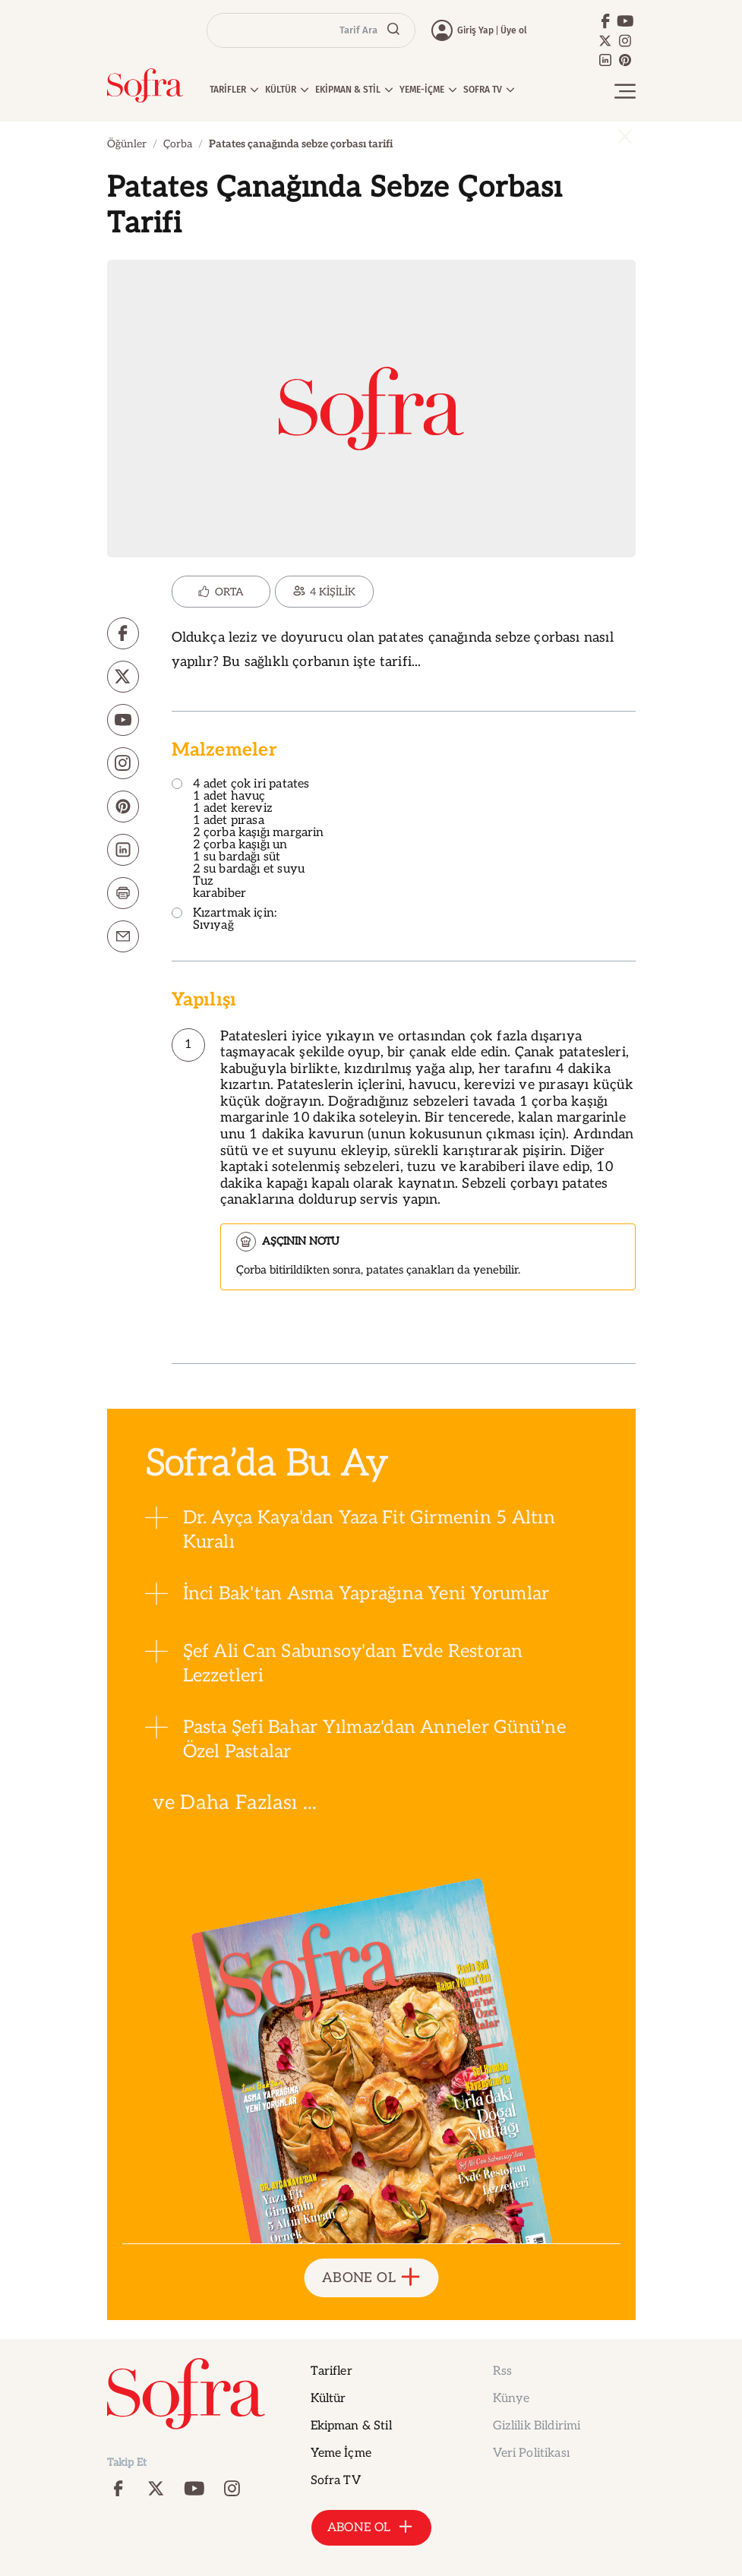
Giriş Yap (475, 30)
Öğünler (127, 143)
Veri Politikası (531, 2453)
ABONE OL (371, 2278)
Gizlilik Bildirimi (537, 2426)
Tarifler (331, 2371)
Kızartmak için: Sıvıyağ (224, 920)
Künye (511, 2398)
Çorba (177, 143)
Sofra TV (336, 2480)
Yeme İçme (341, 2453)
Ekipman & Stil (351, 2426)
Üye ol (513, 30)
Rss (502, 2371)
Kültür (328, 2398)
